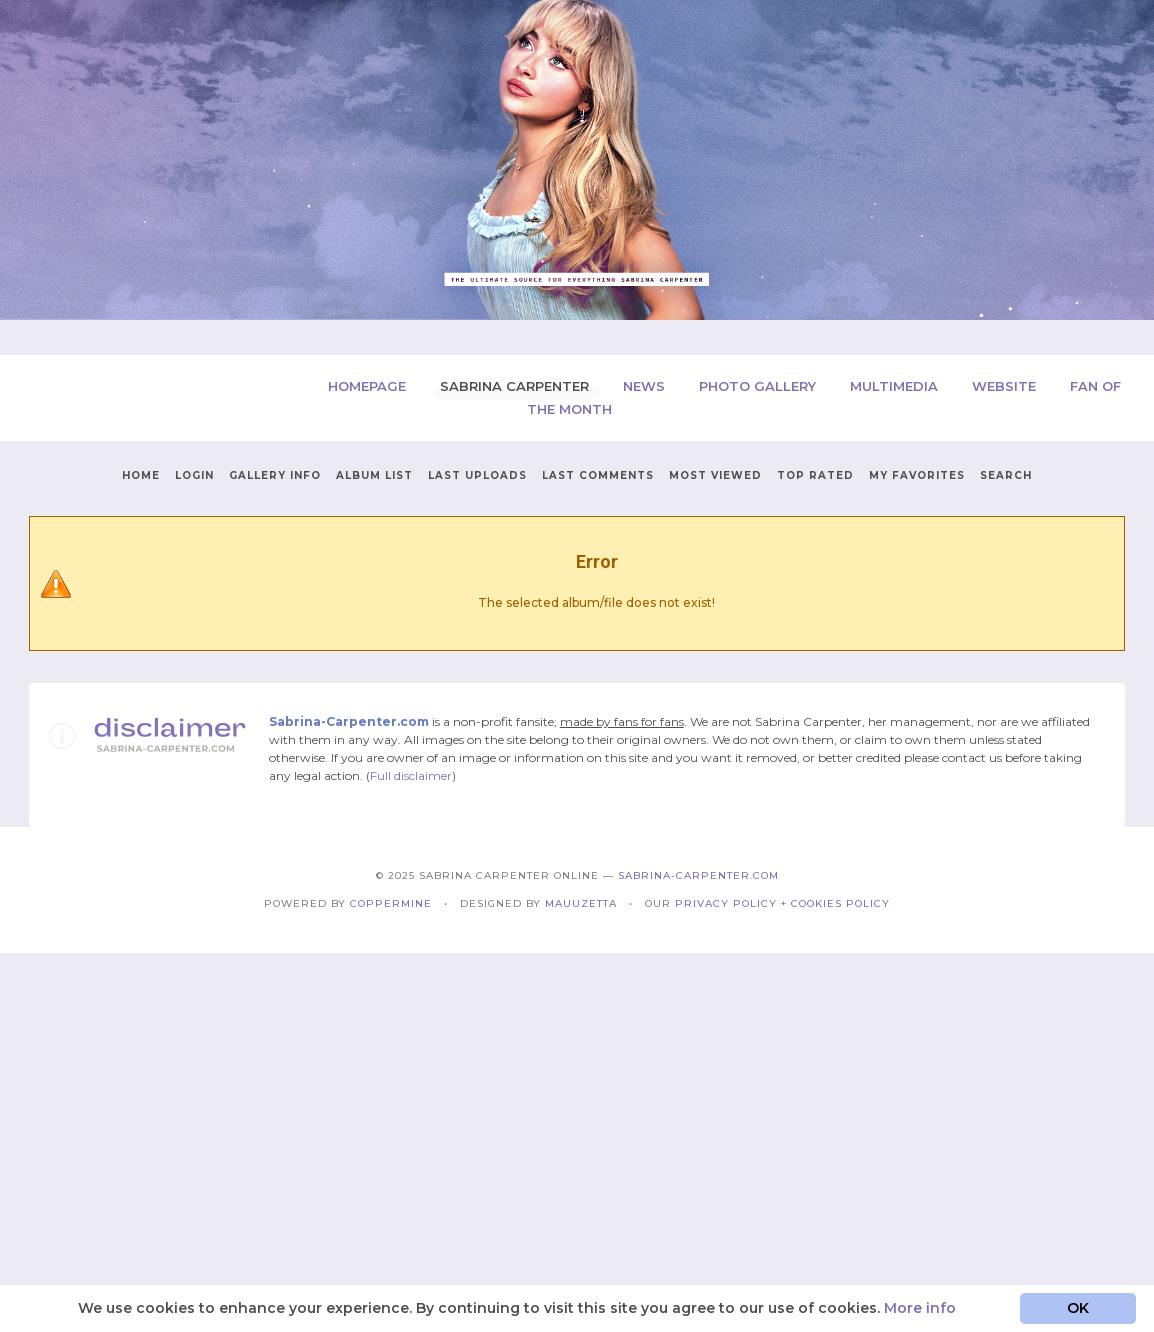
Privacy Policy (726, 903)
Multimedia (896, 386)
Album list (374, 475)
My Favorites (917, 475)
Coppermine (391, 903)
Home (141, 475)
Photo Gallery (759, 386)
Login (194, 475)
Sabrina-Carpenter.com (698, 875)
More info (920, 1308)
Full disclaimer (411, 775)
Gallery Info (275, 475)
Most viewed (715, 475)
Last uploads (477, 475)
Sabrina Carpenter (516, 386)
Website (1006, 386)
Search (1006, 475)
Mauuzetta (581, 903)
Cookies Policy (840, 903)
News (646, 386)
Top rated (815, 475)
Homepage (369, 386)
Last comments (598, 475)
